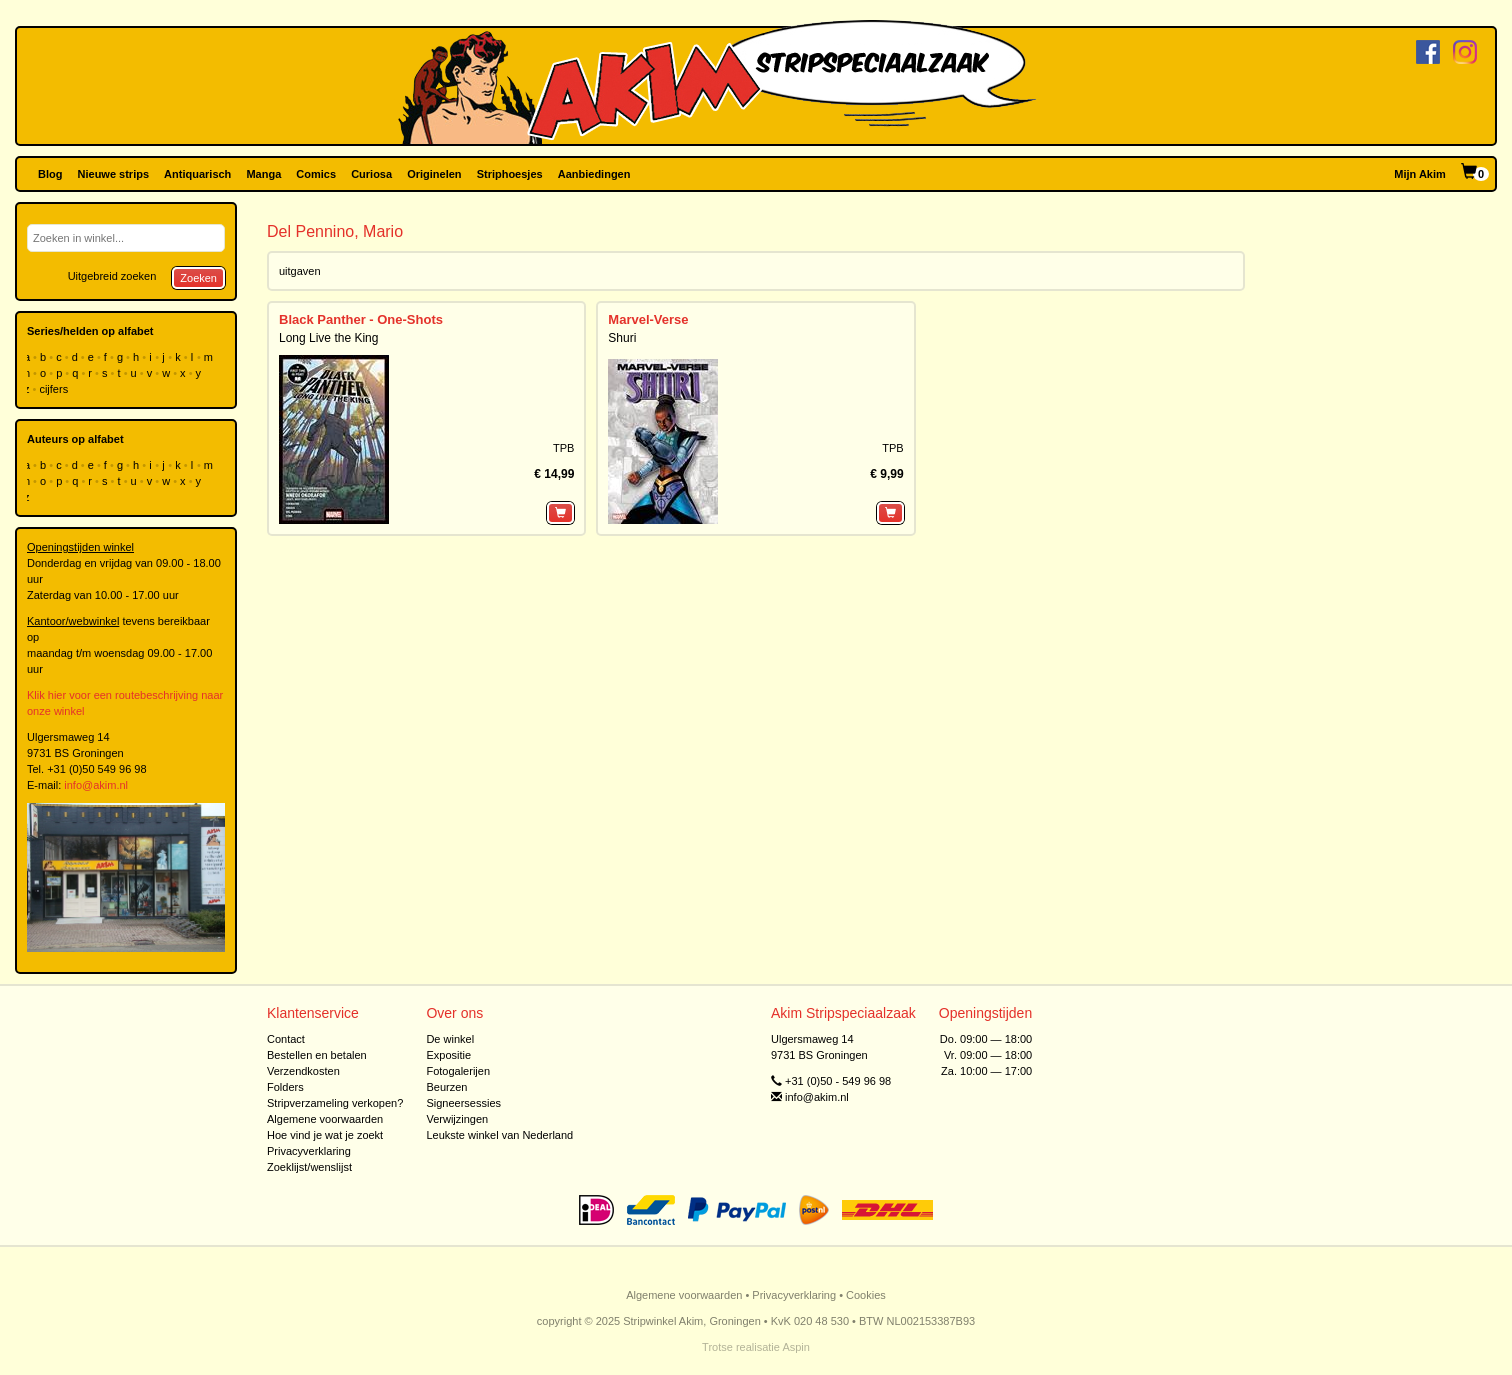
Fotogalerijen (458, 1071)
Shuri (622, 338)
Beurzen (446, 1087)
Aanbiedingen (594, 174)
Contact (286, 1039)
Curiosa (371, 174)
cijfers (55, 389)
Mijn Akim (1420, 174)
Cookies (866, 1295)
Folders (285, 1087)
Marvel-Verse (648, 319)
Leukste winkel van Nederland (499, 1135)
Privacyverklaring (309, 1151)
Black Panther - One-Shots (361, 319)
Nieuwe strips (114, 174)
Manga (263, 174)
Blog (50, 174)
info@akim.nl (96, 785)
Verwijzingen (457, 1119)
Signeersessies (463, 1103)
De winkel (450, 1039)
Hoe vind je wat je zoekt (325, 1135)
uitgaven (300, 271)
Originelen (434, 174)
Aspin (796, 1347)
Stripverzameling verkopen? (335, 1103)
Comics (316, 174)
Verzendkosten (303, 1071)
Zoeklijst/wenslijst (309, 1167)
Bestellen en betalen (317, 1055)
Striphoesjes (510, 174)
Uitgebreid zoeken (112, 276)
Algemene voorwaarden (325, 1119)
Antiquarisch (197, 174)
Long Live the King (328, 338)
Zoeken (198, 278)
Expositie (448, 1055)
